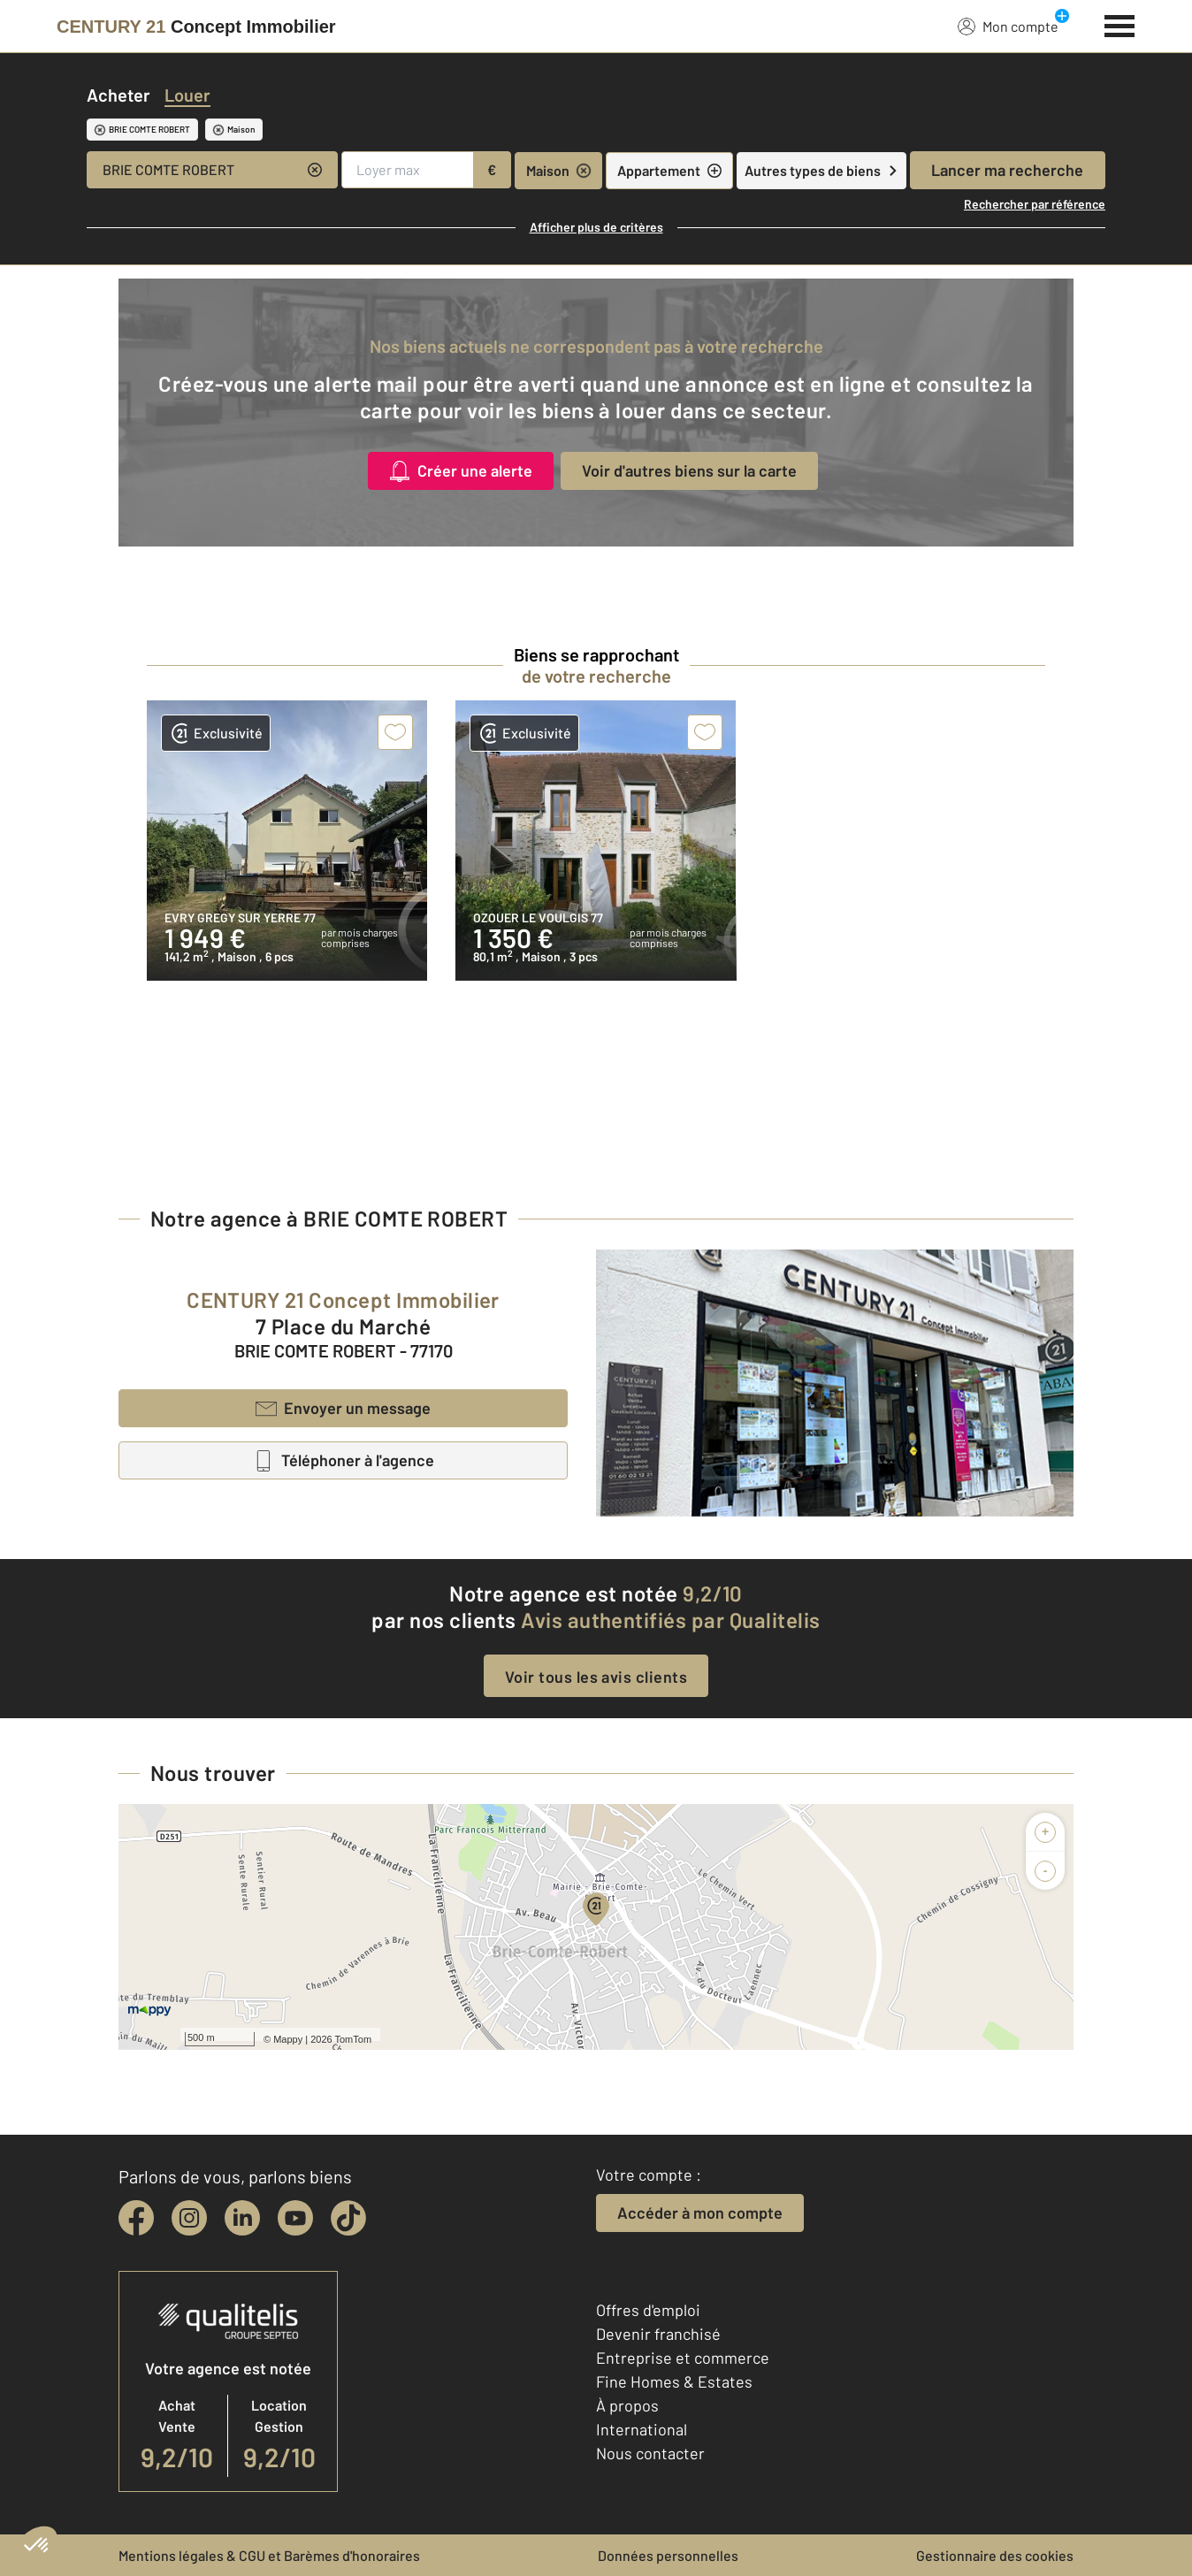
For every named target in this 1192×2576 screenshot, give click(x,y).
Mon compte (1008, 25)
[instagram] (189, 2218)
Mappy (287, 2039)
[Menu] (1119, 24)
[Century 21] (196, 26)
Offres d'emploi (648, 2310)
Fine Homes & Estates (674, 2381)
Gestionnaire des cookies (995, 2555)
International (641, 2429)
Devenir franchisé (658, 2333)
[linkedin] (242, 2218)
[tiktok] (348, 2218)
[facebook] (136, 2218)
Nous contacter (650, 2453)
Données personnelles (668, 2555)
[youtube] (295, 2218)
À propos (627, 2405)
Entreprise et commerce (682, 2357)
